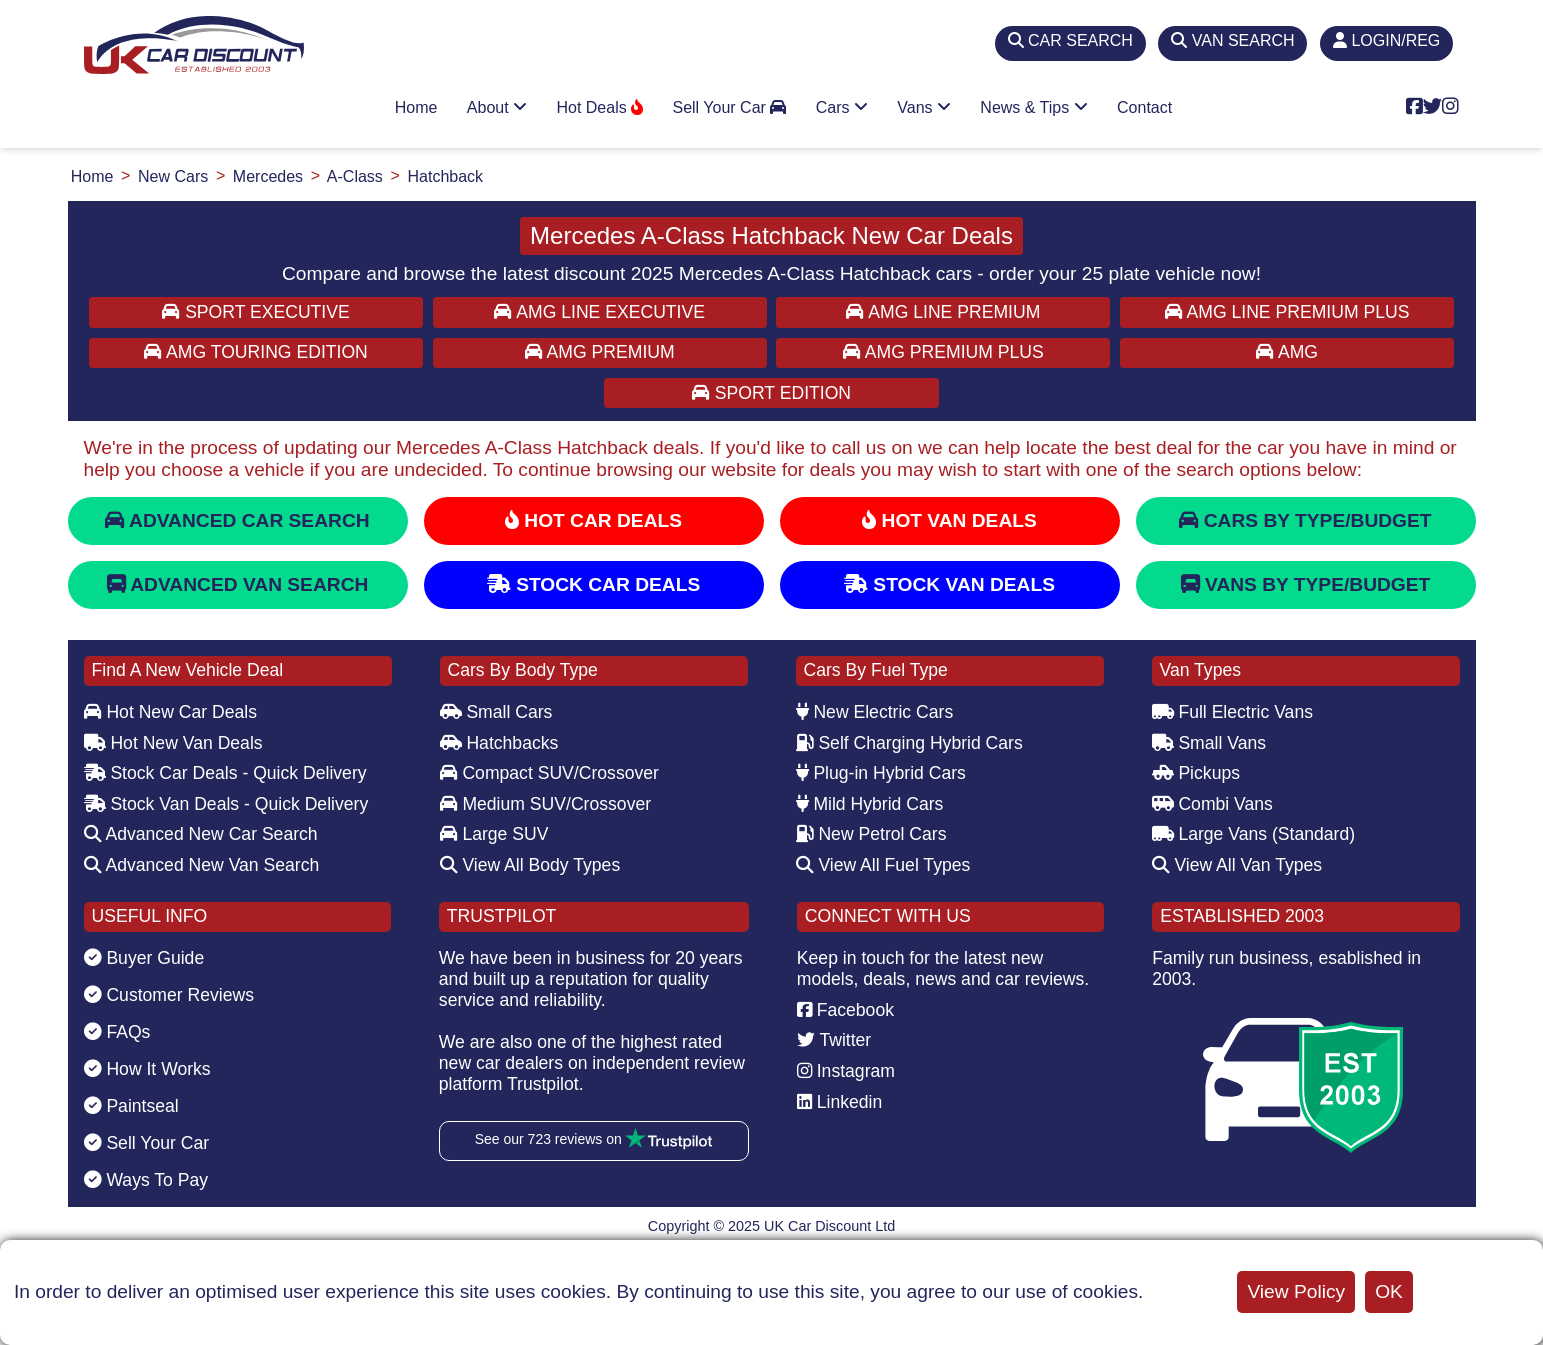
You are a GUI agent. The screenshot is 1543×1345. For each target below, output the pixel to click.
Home (416, 107)
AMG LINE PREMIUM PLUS (1287, 312)
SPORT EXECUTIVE (255, 312)
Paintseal (131, 1106)
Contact (1144, 107)
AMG (1287, 352)
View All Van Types (1237, 865)
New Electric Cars (875, 712)
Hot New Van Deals (173, 743)
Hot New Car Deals (170, 712)
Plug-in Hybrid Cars (881, 773)
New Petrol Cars (871, 834)
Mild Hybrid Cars (870, 804)
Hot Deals (599, 107)
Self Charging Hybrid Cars (909, 743)
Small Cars (496, 712)
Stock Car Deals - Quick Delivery (225, 773)
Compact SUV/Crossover (549, 773)
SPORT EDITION (771, 393)
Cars (842, 107)
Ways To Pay (146, 1180)
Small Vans (1209, 743)
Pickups (1196, 773)
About (497, 107)
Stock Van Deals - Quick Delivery (226, 804)
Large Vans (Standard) (1254, 834)
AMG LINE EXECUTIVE (599, 312)
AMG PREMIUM (600, 352)
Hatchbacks (499, 743)
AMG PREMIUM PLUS (943, 352)
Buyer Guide (144, 958)
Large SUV (494, 834)
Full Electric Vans (1233, 712)
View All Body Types (530, 865)
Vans (924, 107)
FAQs (117, 1032)
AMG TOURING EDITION (256, 352)
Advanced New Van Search (202, 865)
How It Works (147, 1069)
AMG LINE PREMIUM (943, 312)
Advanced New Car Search (201, 834)
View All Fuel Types (883, 865)
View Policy (1296, 1291)
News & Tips (1033, 107)
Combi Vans (1212, 804)
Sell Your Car (729, 107)
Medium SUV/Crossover (546, 804)
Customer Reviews (169, 995)
